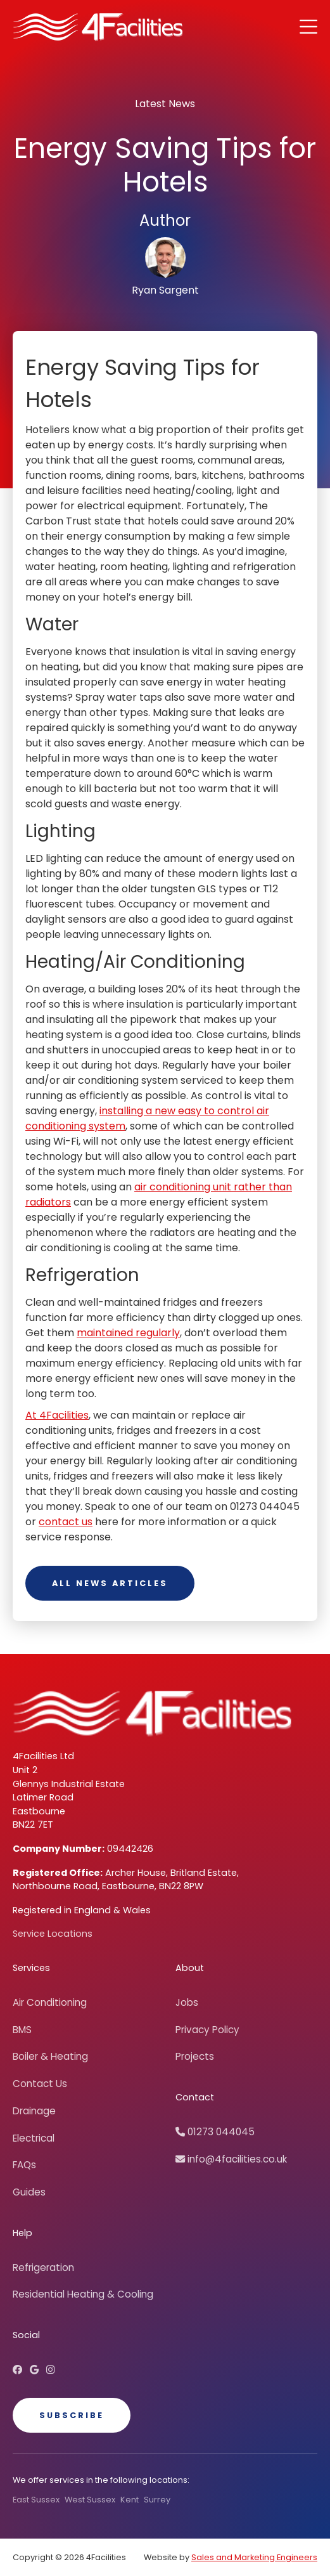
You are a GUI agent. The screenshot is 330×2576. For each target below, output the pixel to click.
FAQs (24, 2164)
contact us (65, 1521)
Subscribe (71, 2415)
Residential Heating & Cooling (83, 2294)
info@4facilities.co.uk (231, 2159)
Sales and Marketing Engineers (254, 2557)
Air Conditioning (50, 2002)
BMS (22, 2029)
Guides (29, 2192)
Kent (129, 2499)
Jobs (186, 2002)
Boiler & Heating (50, 2056)
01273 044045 (215, 2131)
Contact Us (40, 2083)
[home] (98, 27)
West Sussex (90, 2499)
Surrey (157, 2499)
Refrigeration (43, 2267)
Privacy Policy (207, 2029)
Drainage (34, 2110)
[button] (308, 27)
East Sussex (36, 2499)
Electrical (33, 2138)
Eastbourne (39, 1811)
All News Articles (110, 1583)
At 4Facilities (57, 1415)
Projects (194, 2056)
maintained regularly (128, 1332)
